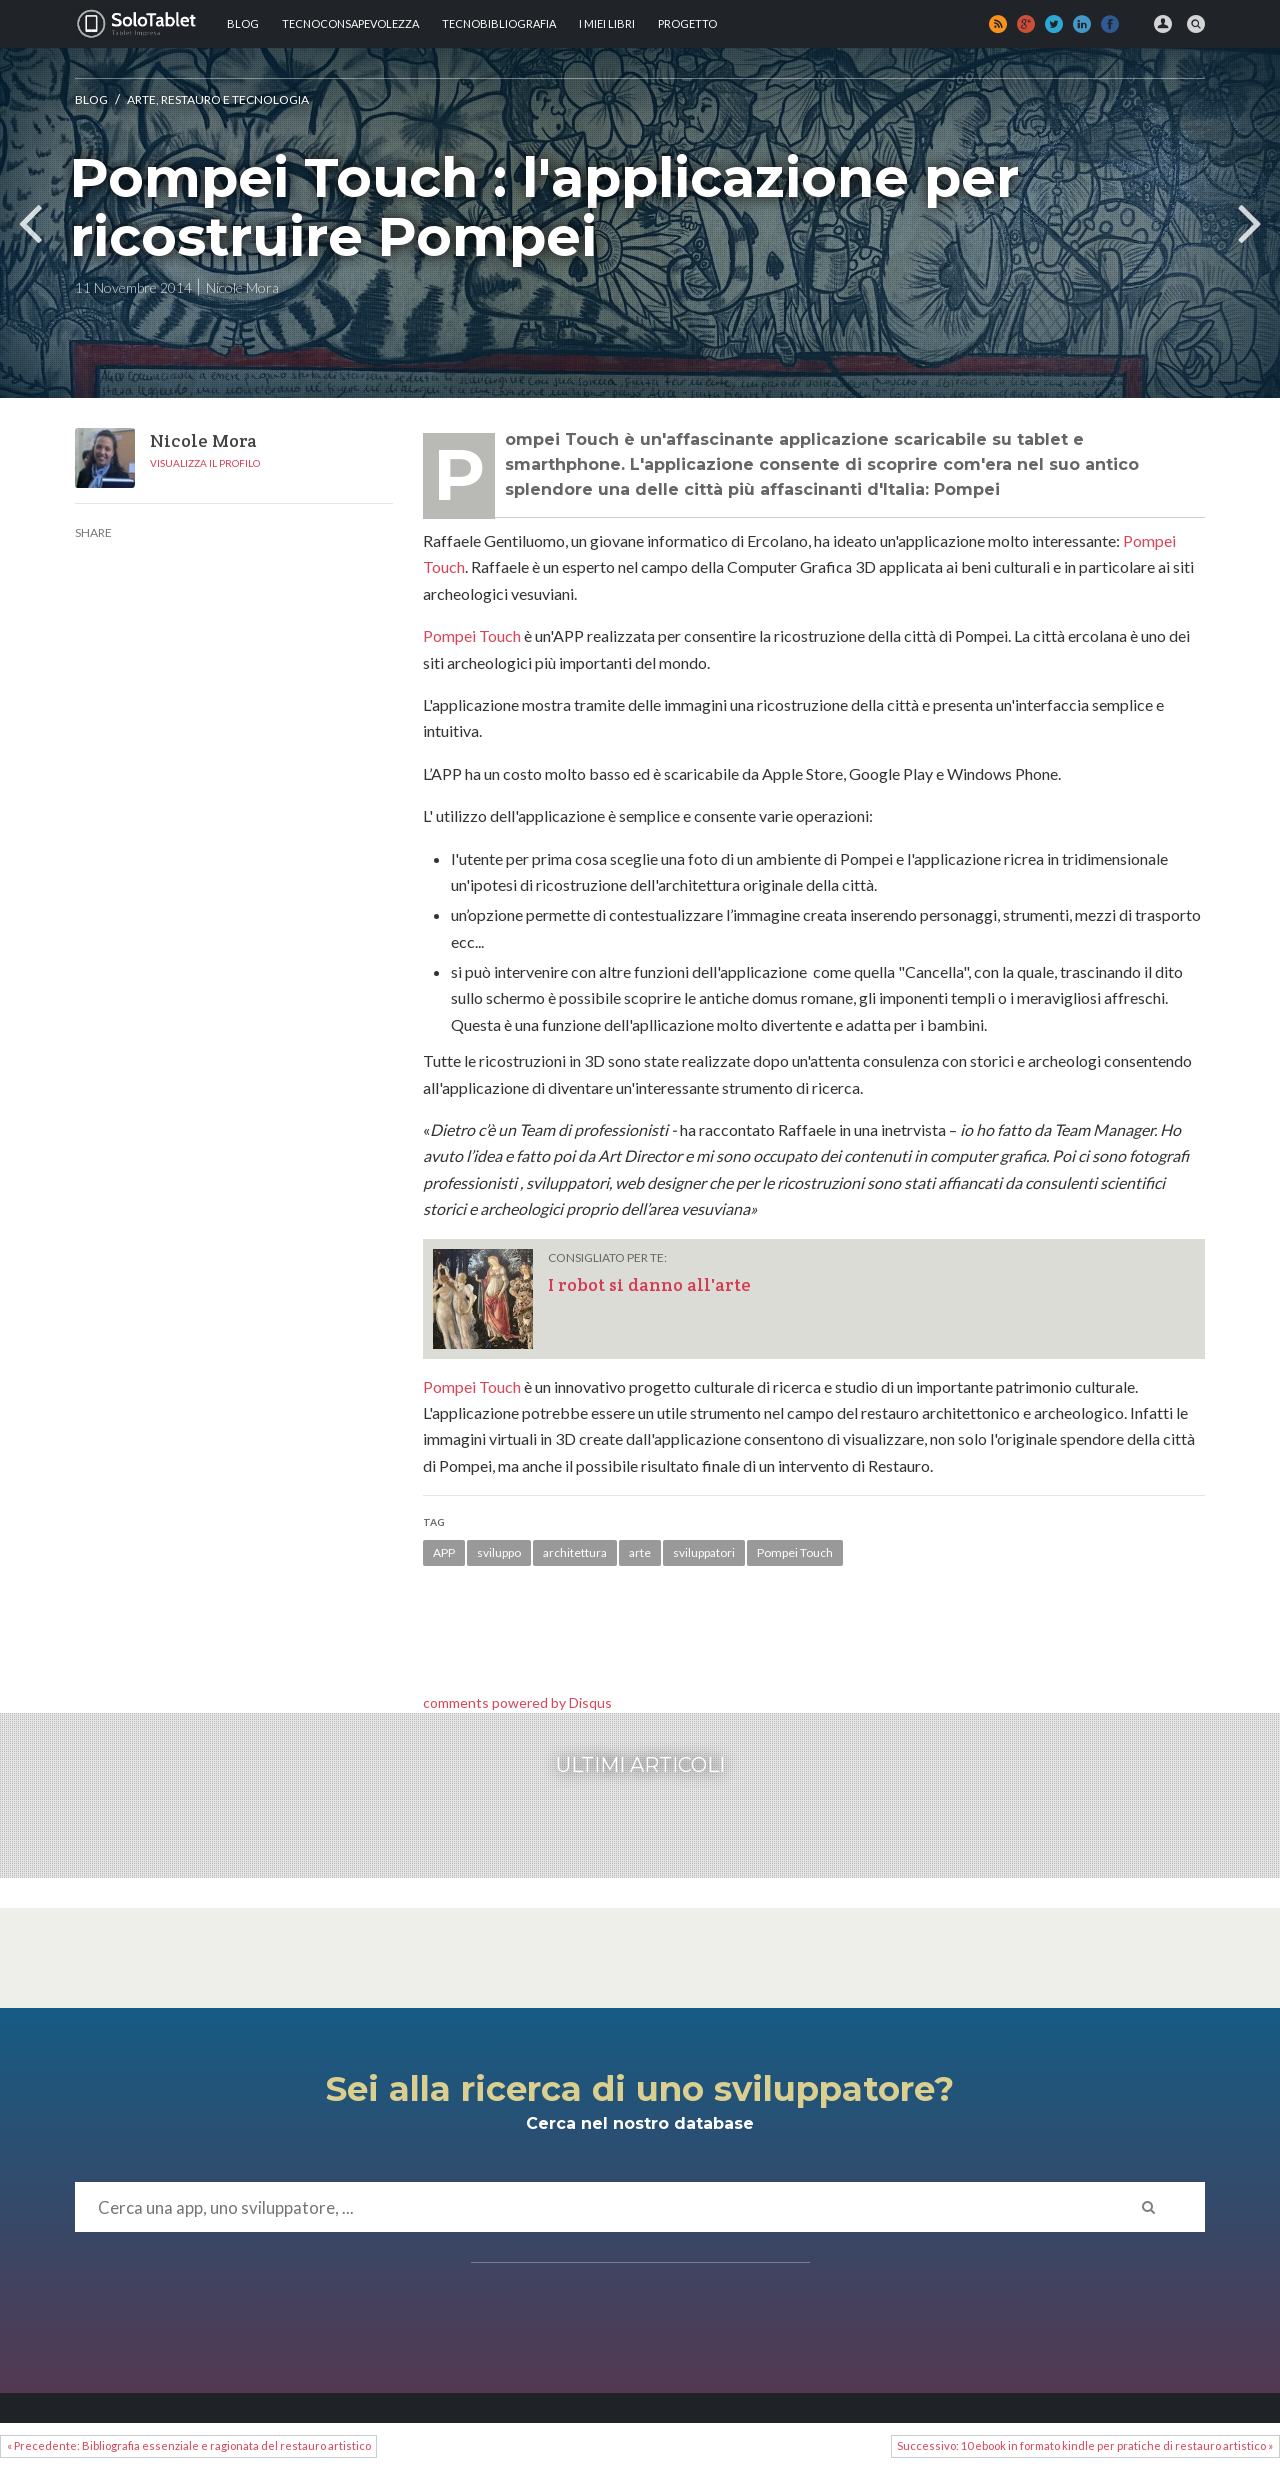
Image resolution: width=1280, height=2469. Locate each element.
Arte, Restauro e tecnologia (218, 99)
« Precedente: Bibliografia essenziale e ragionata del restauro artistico (189, 2445)
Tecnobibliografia (499, 23)
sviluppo (499, 1552)
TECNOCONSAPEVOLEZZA (350, 23)
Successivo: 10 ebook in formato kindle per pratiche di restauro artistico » (1085, 2445)
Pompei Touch (472, 635)
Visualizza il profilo (205, 463)
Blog (243, 23)
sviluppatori (704, 1552)
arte (640, 1552)
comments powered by (517, 1702)
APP (444, 1552)
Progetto (687, 23)
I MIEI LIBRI (607, 23)
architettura (575, 1552)
